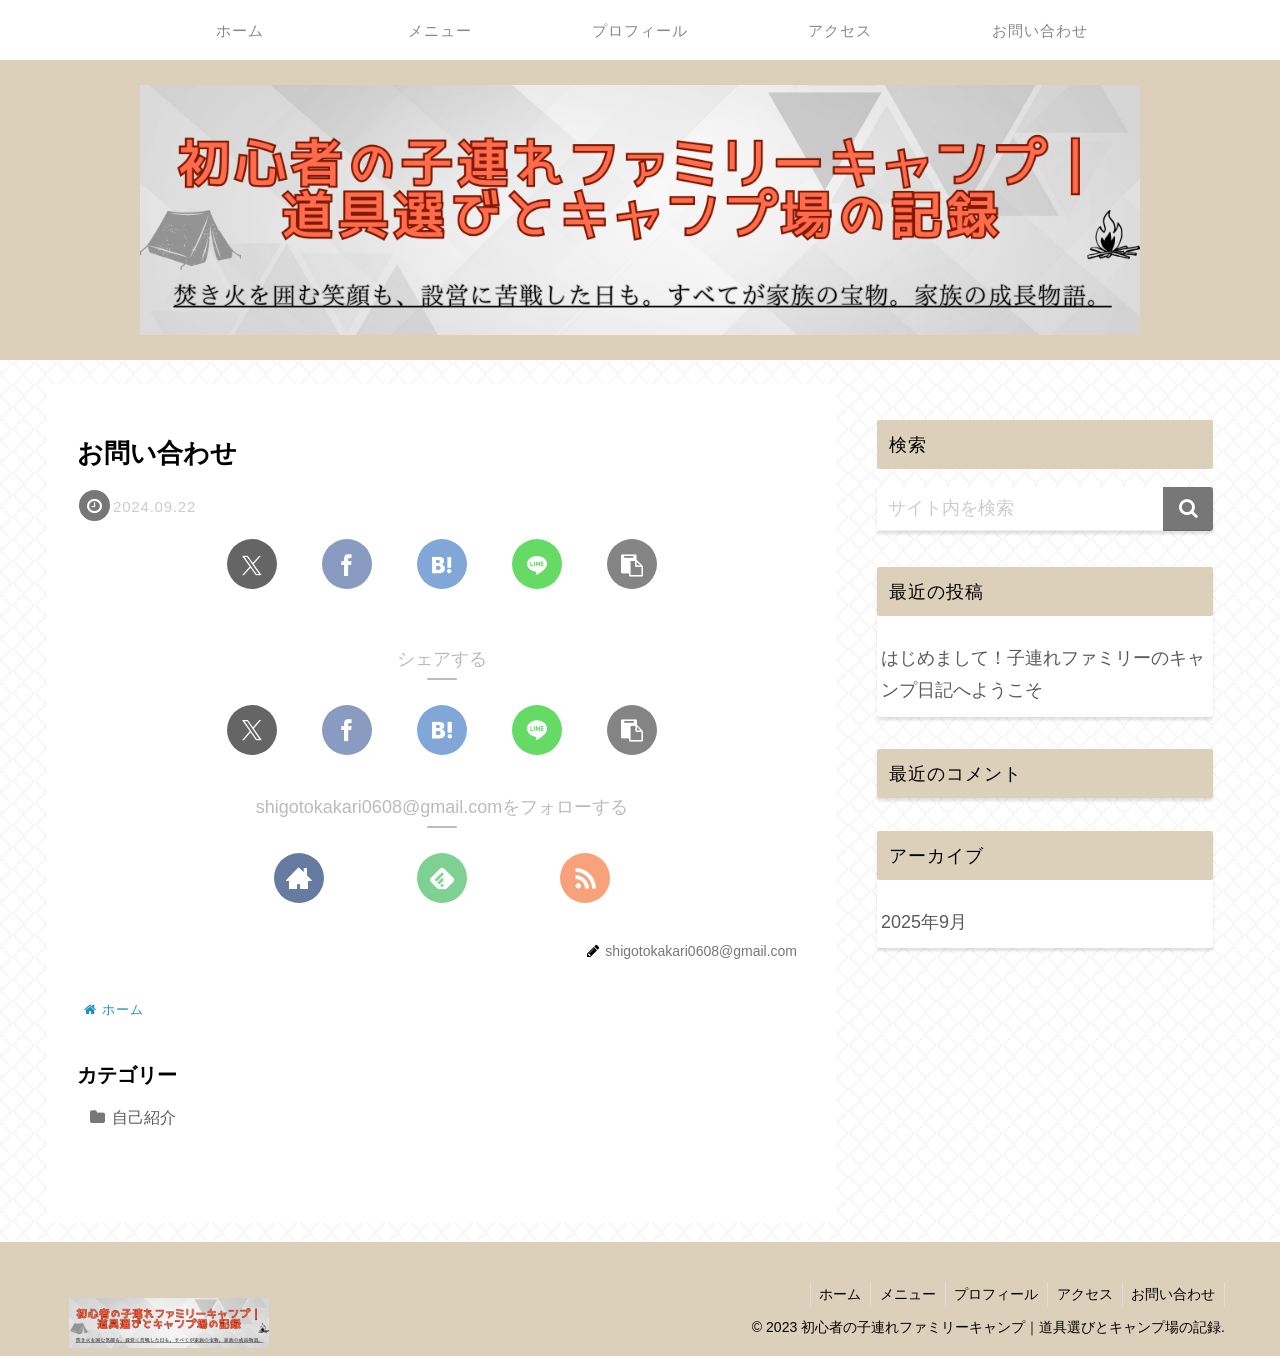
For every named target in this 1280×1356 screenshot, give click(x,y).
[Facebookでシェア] (347, 565)
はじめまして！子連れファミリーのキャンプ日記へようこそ (1043, 674)
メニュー (899, 1294)
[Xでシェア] (252, 565)
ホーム (829, 1294)
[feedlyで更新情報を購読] (442, 879)
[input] (1045, 509)
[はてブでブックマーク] (442, 565)
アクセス (1081, 1294)
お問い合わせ (1172, 1294)
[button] (632, 565)
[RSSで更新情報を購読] (585, 879)
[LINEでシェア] (537, 565)
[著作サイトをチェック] (299, 879)
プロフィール (990, 1294)
